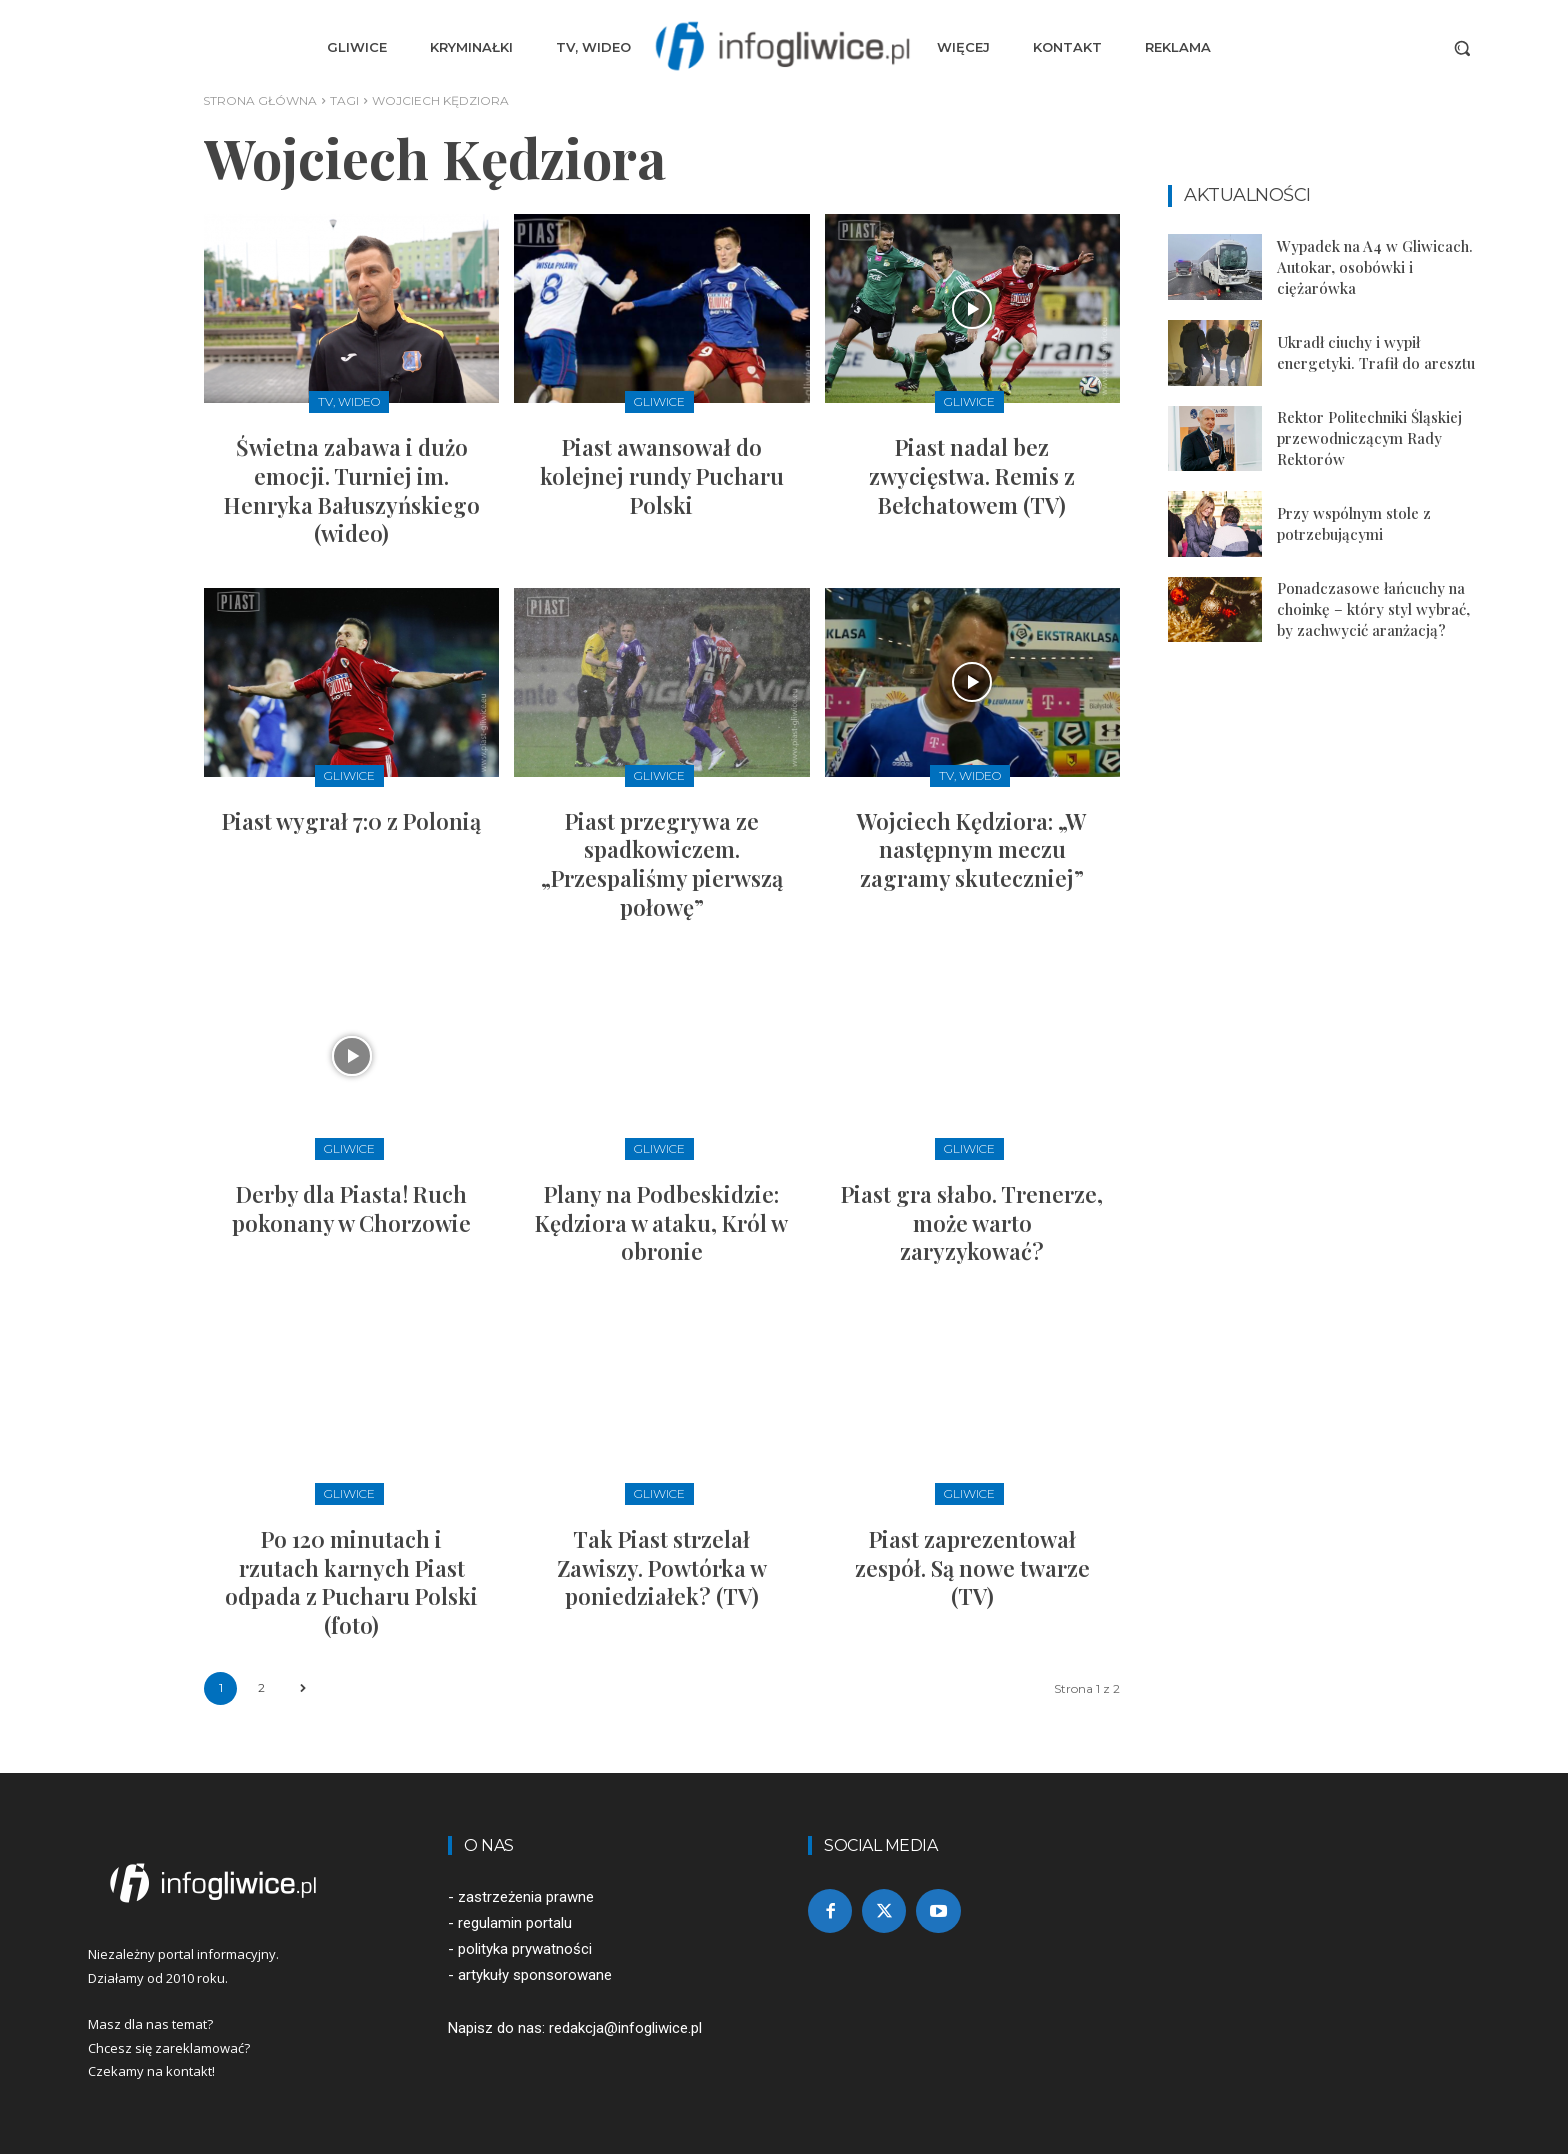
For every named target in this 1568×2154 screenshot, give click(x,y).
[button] (1462, 48)
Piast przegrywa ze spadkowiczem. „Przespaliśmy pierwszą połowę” (662, 864)
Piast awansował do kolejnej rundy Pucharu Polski (662, 475)
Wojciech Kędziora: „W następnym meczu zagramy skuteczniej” (972, 849)
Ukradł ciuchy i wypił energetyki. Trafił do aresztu (1376, 352)
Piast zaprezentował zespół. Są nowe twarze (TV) (972, 1567)
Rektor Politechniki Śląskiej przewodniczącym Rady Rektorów (1369, 438)
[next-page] (302, 1688)
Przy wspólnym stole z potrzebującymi (1354, 523)
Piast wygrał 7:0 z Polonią (351, 821)
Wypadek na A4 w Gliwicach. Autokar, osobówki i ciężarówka (1375, 267)
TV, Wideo (349, 401)
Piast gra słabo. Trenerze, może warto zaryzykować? (972, 1222)
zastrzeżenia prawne (526, 1897)
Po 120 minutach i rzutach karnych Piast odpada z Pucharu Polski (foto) (351, 1582)
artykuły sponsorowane (535, 1975)
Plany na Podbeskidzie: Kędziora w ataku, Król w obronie (661, 1222)
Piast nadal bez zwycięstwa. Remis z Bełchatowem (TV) (972, 475)
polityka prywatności (525, 1949)
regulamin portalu (515, 1923)
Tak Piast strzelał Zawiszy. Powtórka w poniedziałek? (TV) (662, 1567)
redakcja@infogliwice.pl (625, 2028)
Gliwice (659, 401)
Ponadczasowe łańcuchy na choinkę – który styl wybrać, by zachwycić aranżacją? (1373, 609)
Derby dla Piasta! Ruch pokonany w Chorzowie (351, 1208)
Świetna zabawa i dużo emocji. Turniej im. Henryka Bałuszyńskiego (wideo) (352, 490)
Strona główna (260, 100)
